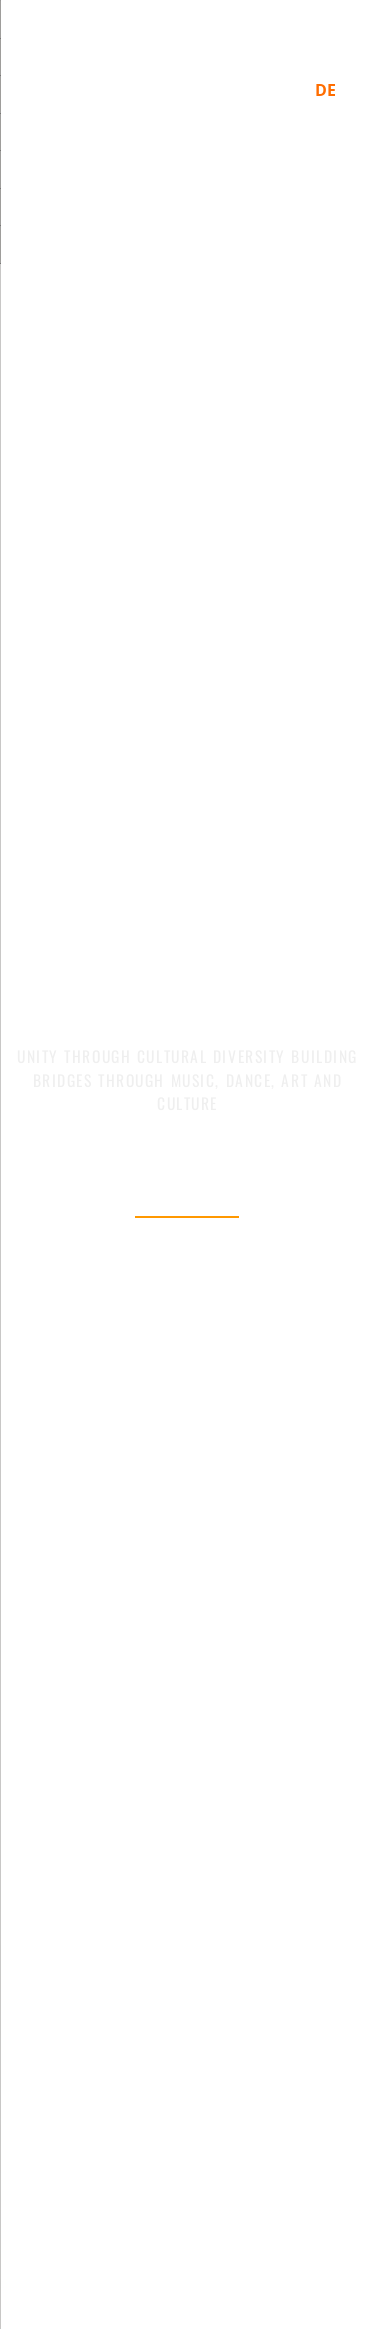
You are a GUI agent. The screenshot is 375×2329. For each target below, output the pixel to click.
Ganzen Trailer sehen (187, 1279)
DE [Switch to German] (325, 90)
